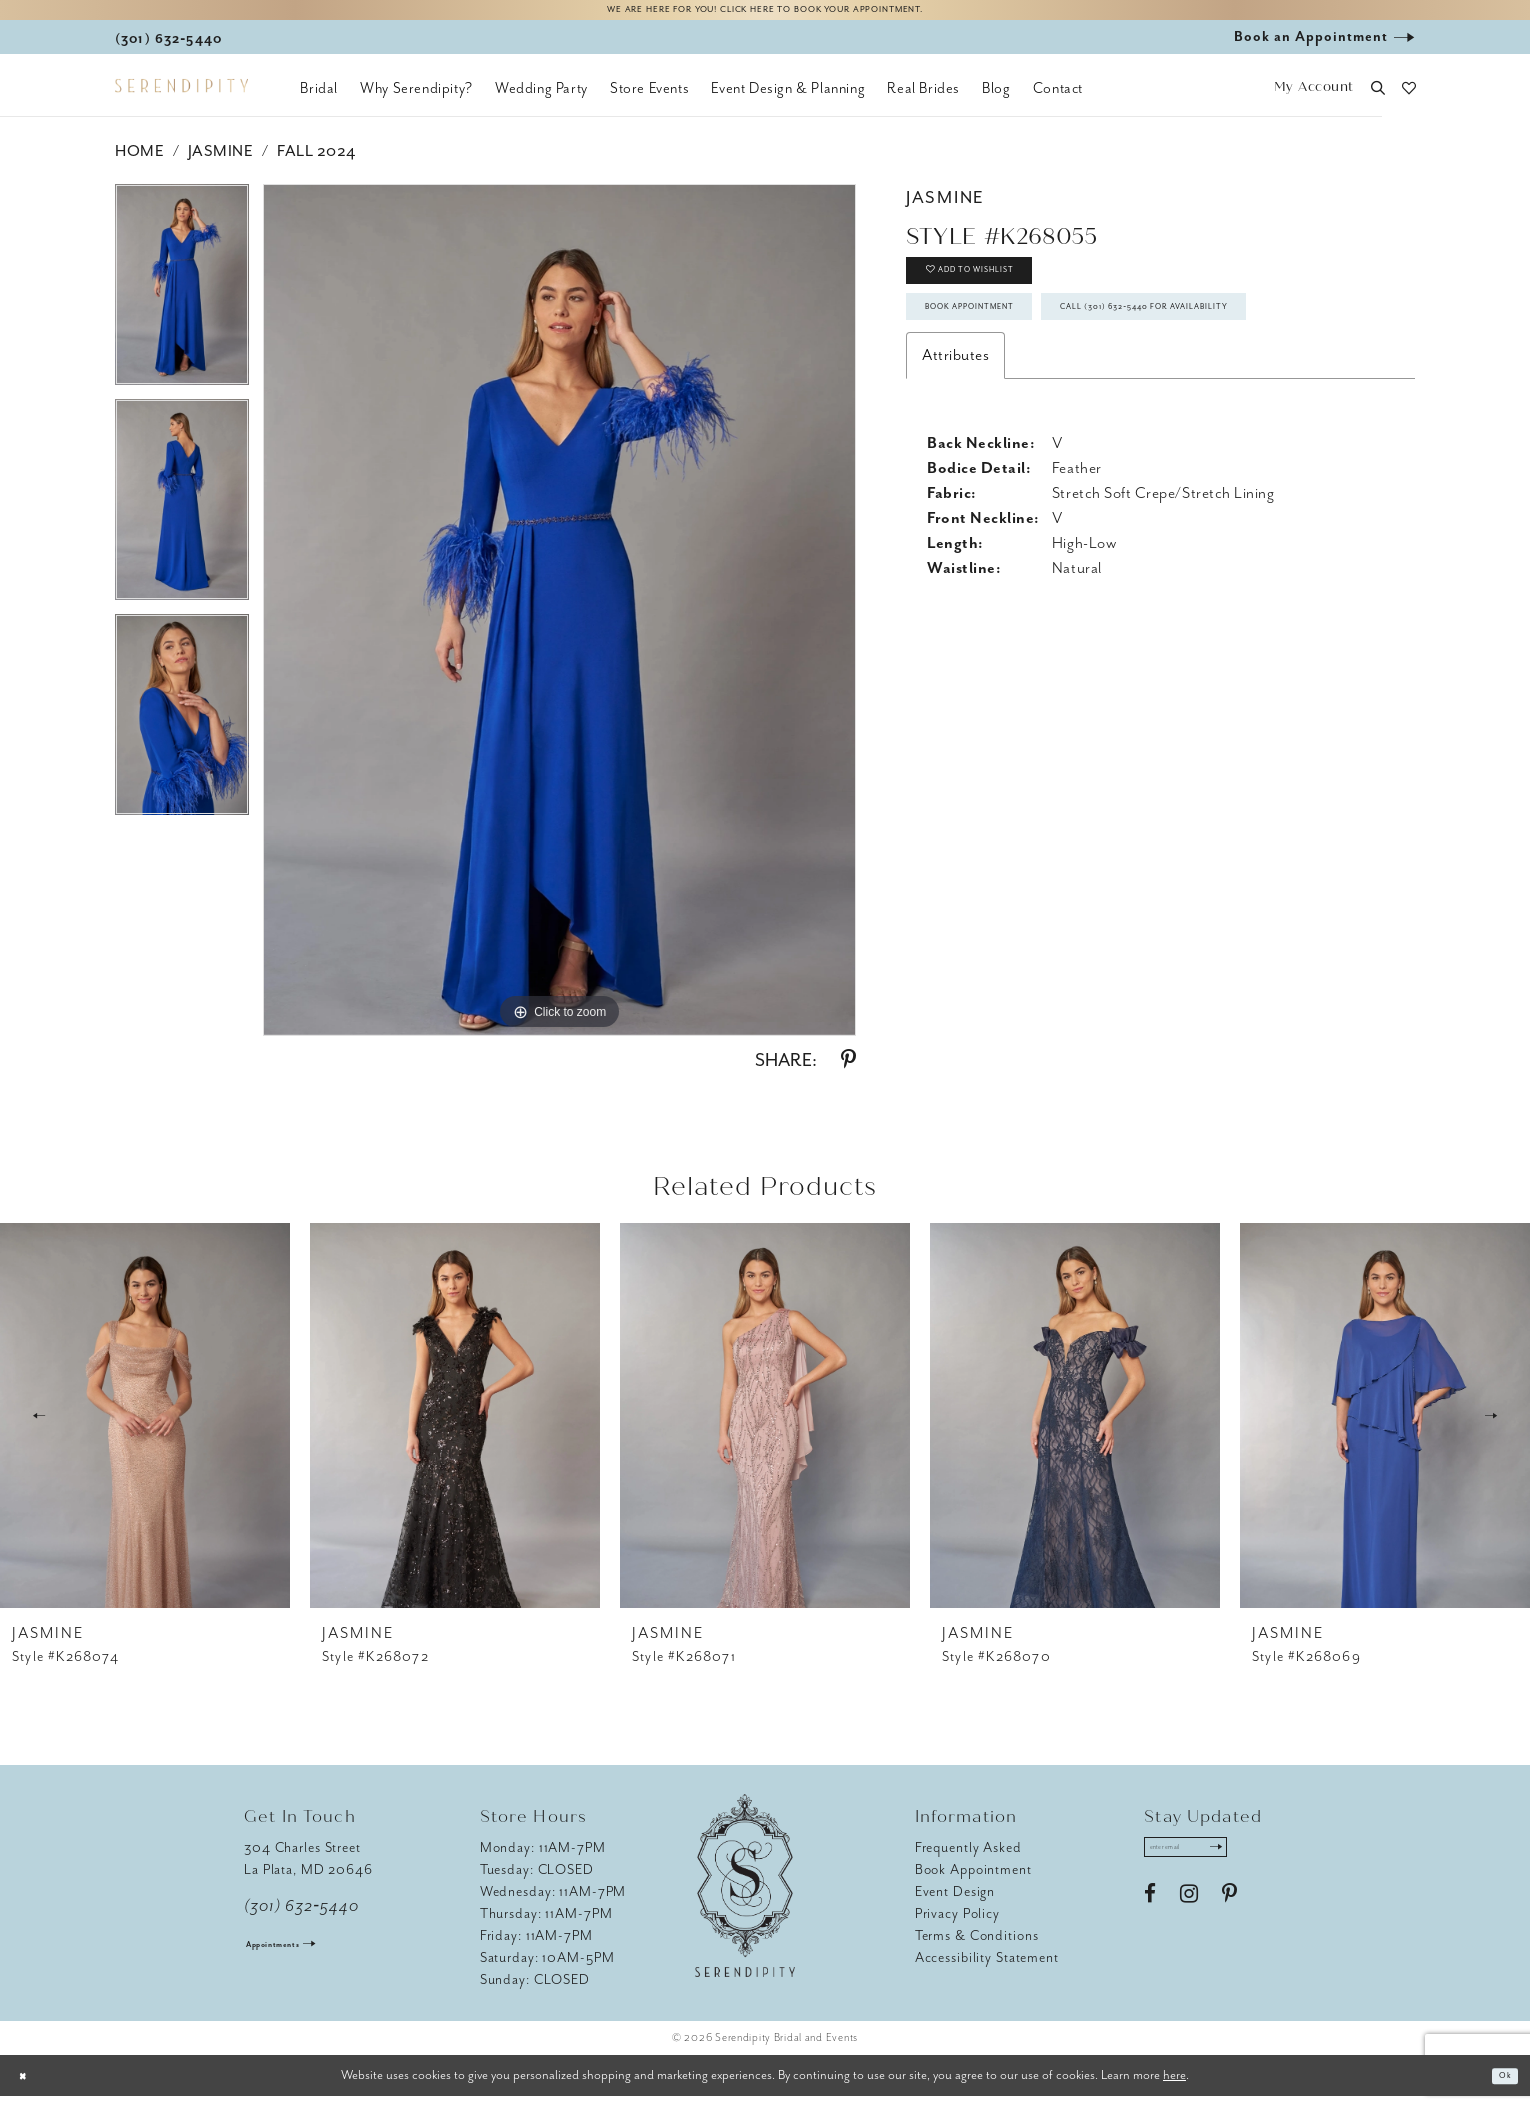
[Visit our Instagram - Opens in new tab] (1189, 1918)
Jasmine (221, 163)
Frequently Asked (968, 1859)
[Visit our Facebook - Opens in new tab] (1150, 1918)
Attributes (955, 466)
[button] (1313, 100)
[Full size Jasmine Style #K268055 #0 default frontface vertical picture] (559, 622)
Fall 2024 (316, 163)
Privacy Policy (957, 1925)
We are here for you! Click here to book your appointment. (765, 16)
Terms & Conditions (977, 1947)
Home (139, 163)
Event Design (955, 1903)
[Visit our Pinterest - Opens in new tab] (1229, 1918)
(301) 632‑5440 (301, 1918)
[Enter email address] (1211, 1865)
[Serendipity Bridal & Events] (181, 98)
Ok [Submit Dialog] (1498, 2087)
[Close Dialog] (30, 2087)
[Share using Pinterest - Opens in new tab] (848, 1072)
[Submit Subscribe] (1262, 1865)
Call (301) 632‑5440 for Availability (1075, 410)
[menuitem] (319, 100)
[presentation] (145, 1427)
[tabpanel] (182, 303)
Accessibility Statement (987, 1969)
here (1174, 2086)
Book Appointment (1011, 353)
